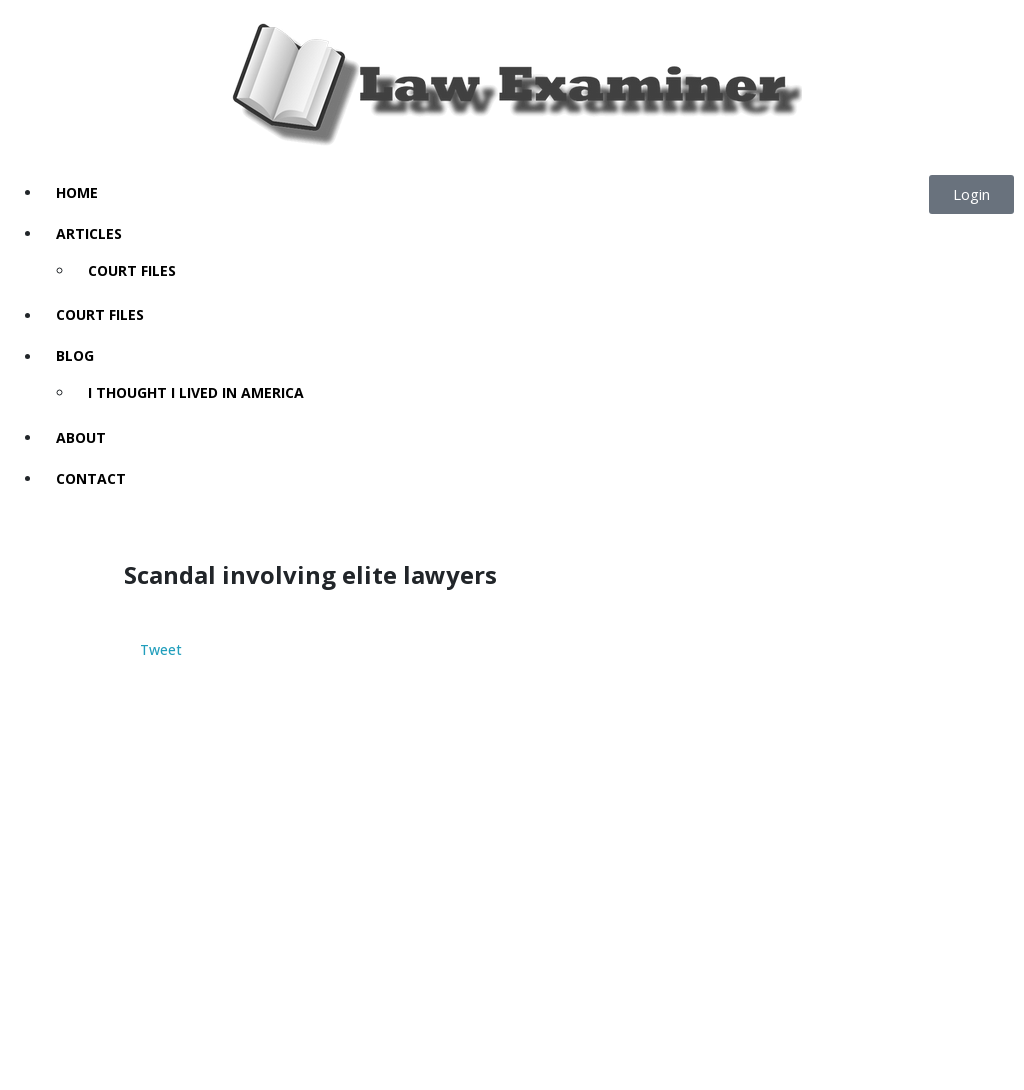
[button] (971, 194)
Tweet (161, 650)
